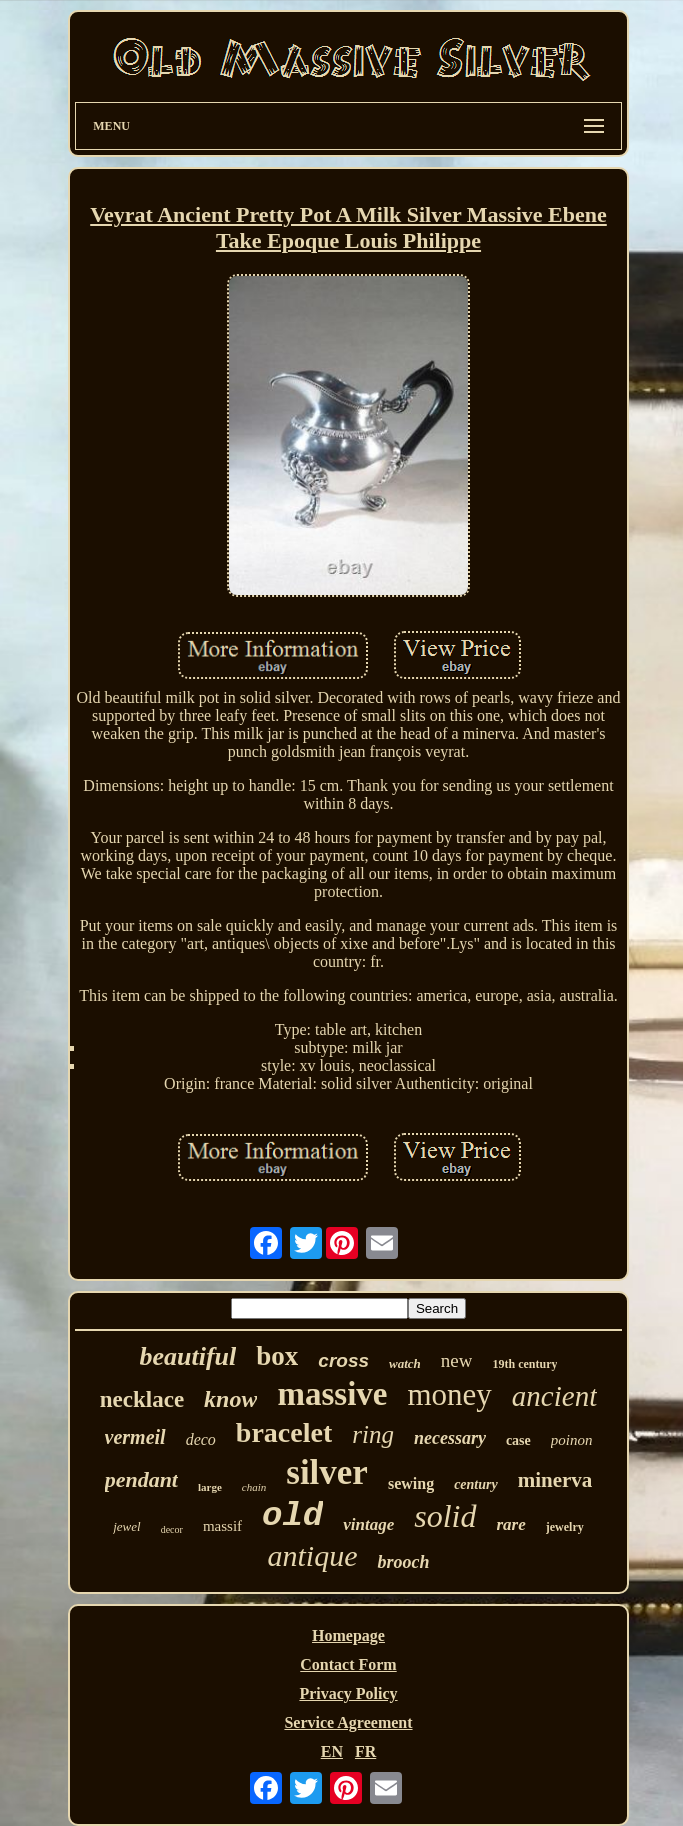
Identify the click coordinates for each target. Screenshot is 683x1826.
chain (254, 1487)
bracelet (284, 1432)
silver (327, 1472)
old (292, 1516)
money (449, 1394)
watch (405, 1363)
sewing (411, 1483)
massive (332, 1394)
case (518, 1440)
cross (343, 1360)
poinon (572, 1440)
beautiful (188, 1356)
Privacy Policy (348, 1693)
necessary (450, 1438)
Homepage (348, 1635)
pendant (141, 1479)
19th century (524, 1364)
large (210, 1487)
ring (373, 1434)
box (277, 1356)
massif (222, 1526)
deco (201, 1439)
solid (445, 1516)
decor (172, 1529)
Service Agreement (348, 1722)
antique (312, 1555)
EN (332, 1751)
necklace (142, 1399)
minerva (555, 1480)
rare (511, 1524)
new (457, 1360)
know (230, 1399)
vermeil (135, 1437)
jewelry (565, 1527)
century (476, 1484)
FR (365, 1751)
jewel (126, 1526)
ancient (554, 1396)
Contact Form (348, 1664)
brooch (403, 1562)
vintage (368, 1524)
